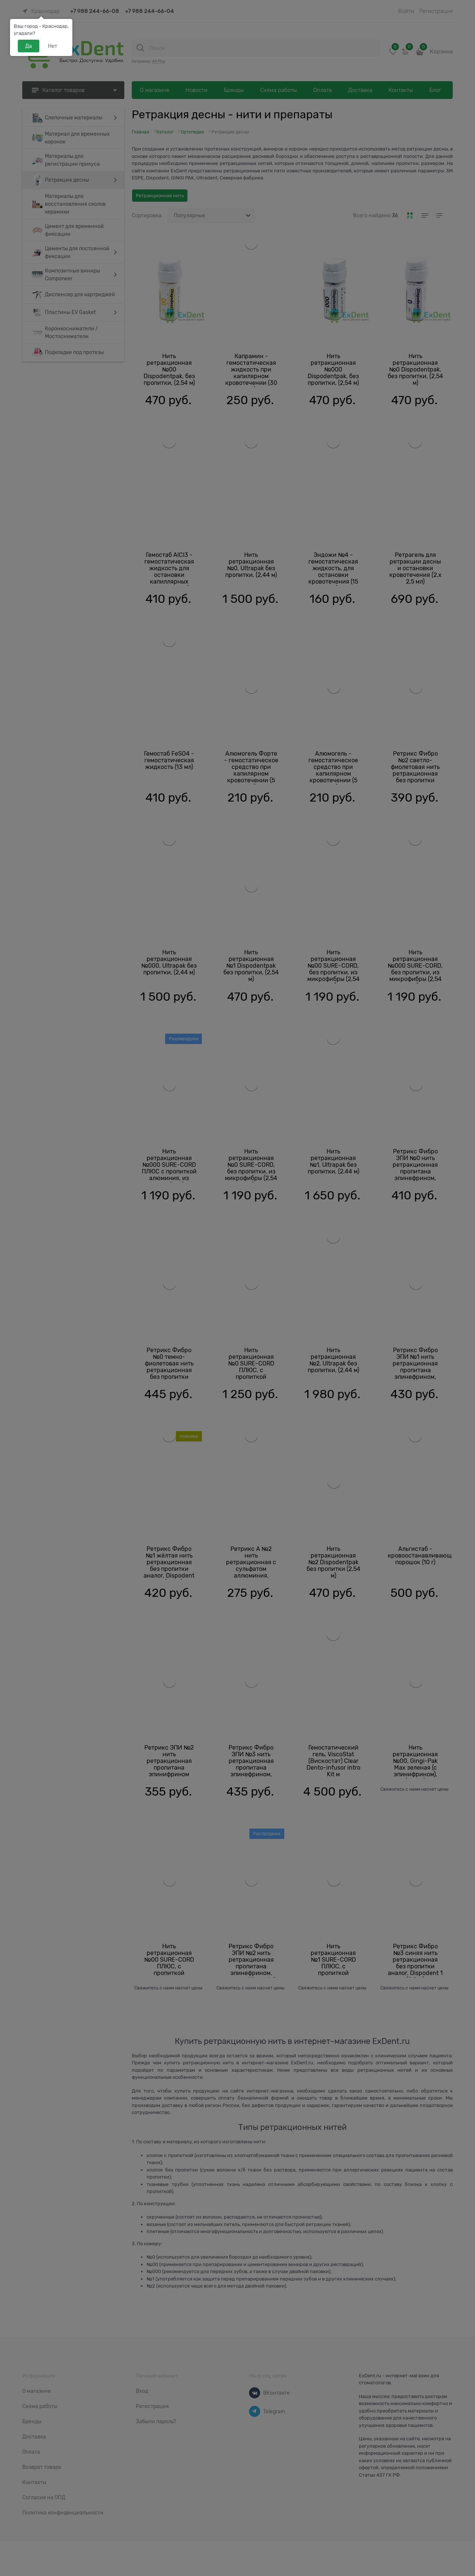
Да (28, 46)
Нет (52, 46)
